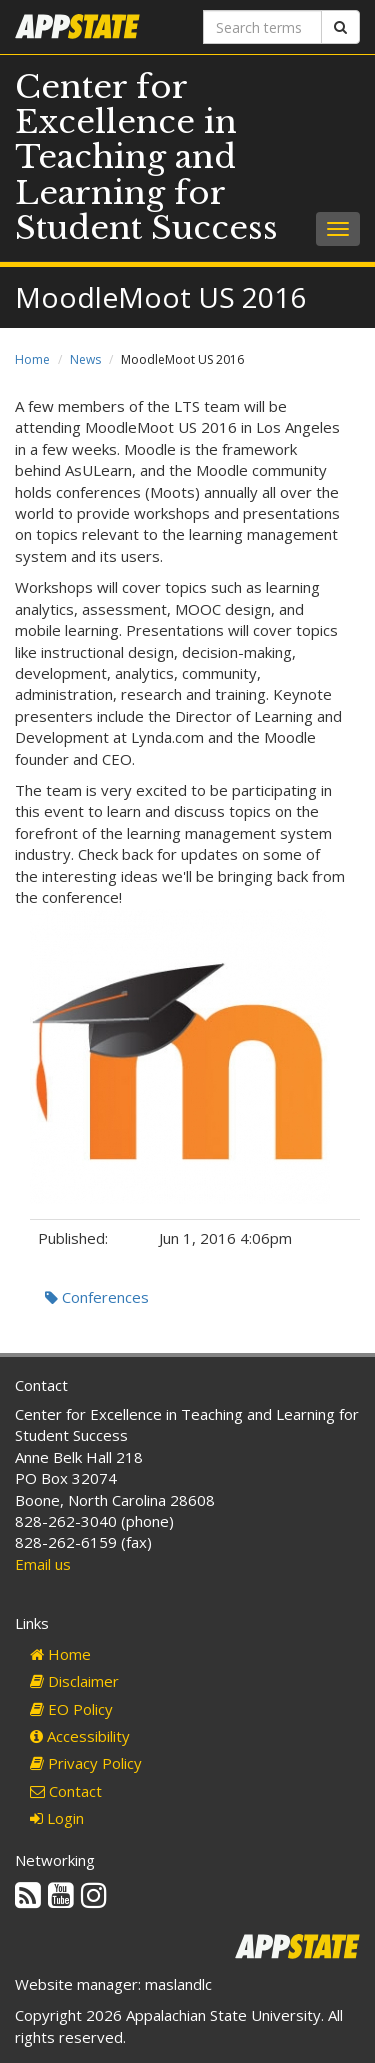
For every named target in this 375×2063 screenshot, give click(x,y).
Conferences (97, 1297)
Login (57, 1818)
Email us (43, 1564)
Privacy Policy (86, 1763)
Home (32, 359)
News (85, 359)
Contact (66, 1791)
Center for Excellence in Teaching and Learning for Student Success (146, 157)
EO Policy (71, 1709)
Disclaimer (74, 1681)
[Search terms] (263, 27)
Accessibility (80, 1736)
